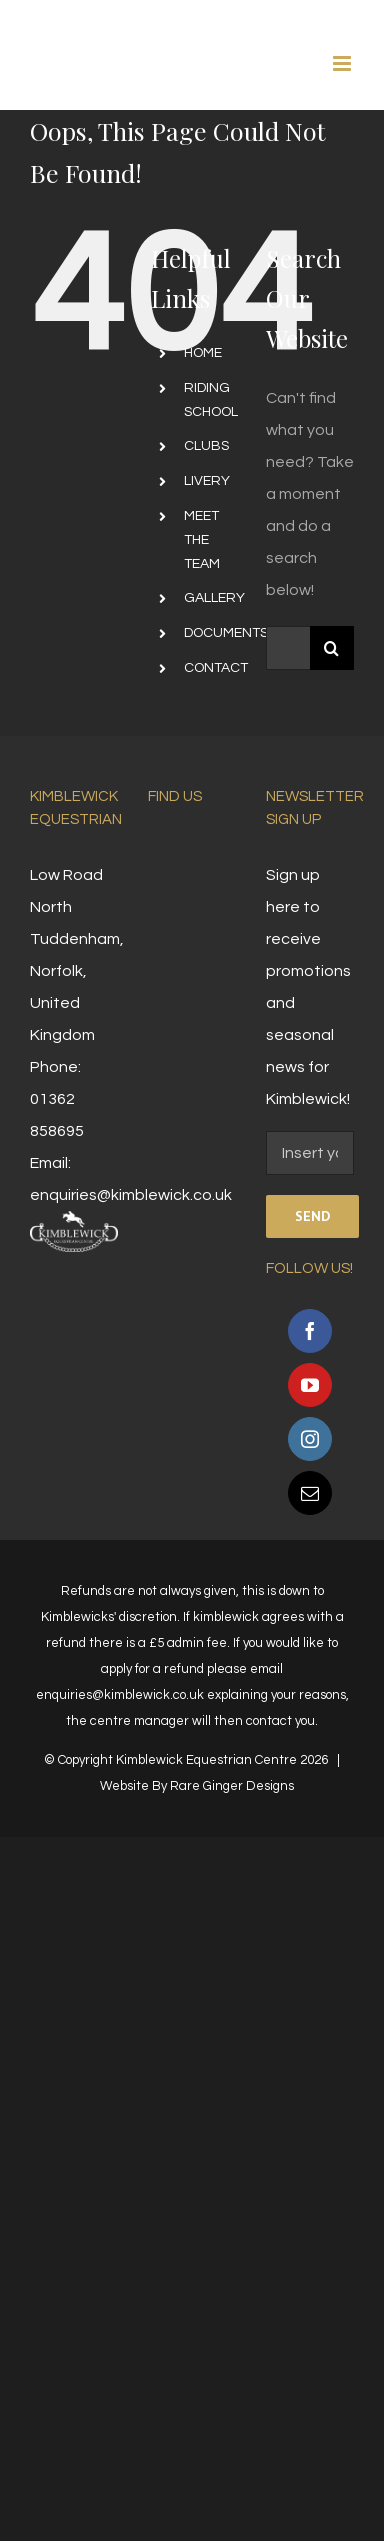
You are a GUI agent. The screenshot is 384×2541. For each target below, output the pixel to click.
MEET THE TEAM (202, 540)
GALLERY (214, 598)
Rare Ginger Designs (232, 1786)
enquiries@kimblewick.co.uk (131, 1195)
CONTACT (216, 668)
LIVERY (207, 481)
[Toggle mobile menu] (343, 63)
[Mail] (310, 1493)
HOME (203, 353)
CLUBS (206, 446)
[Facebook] (310, 1331)
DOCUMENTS (226, 633)
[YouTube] (310, 1385)
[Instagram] (310, 1439)
